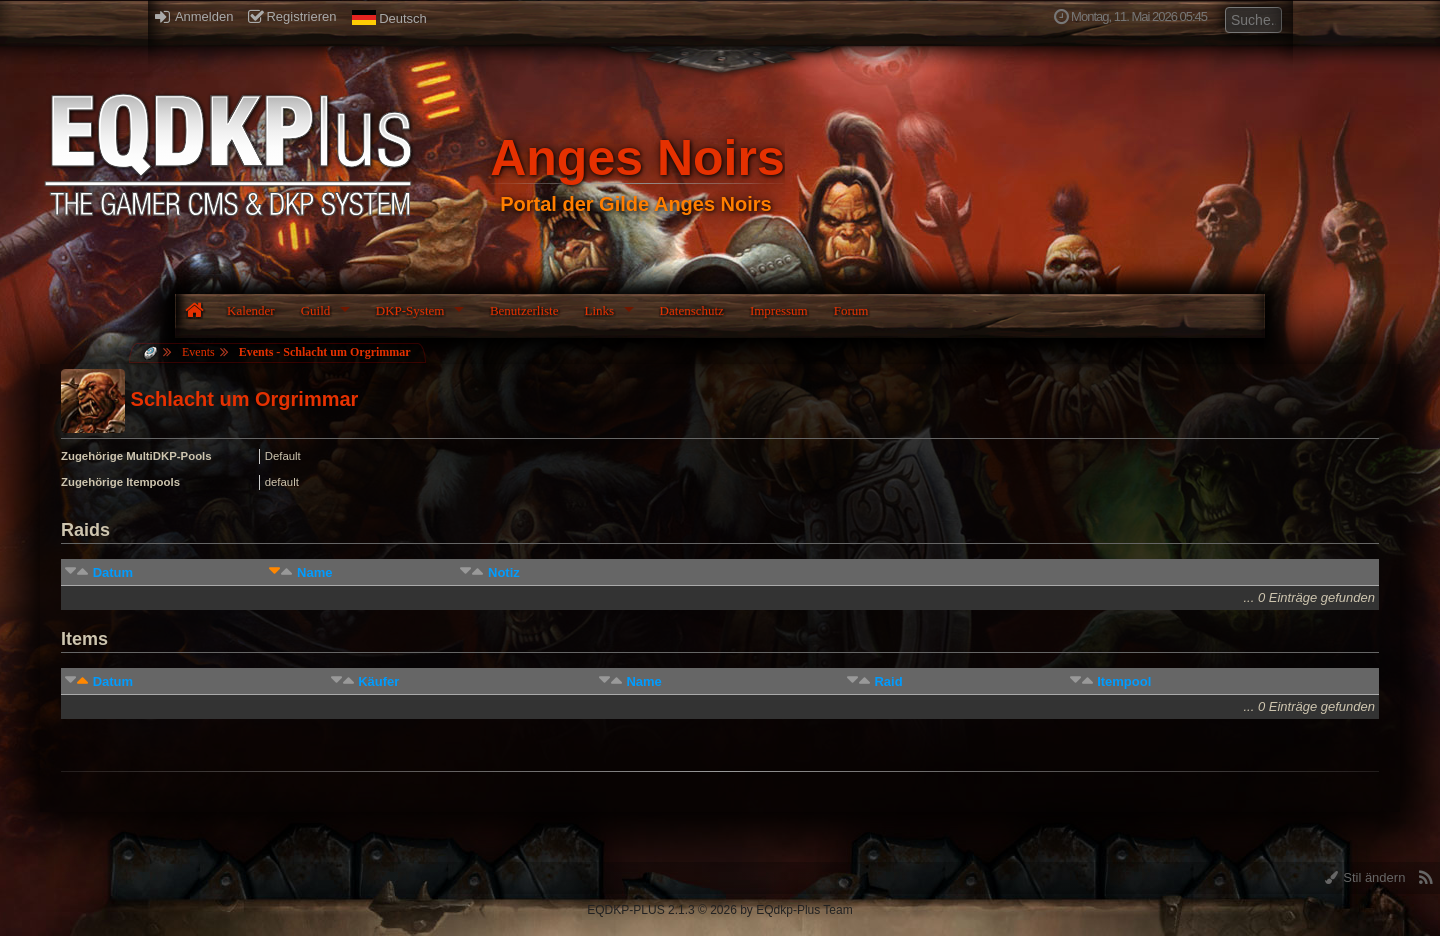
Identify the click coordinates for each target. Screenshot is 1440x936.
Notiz (504, 572)
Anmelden (194, 16)
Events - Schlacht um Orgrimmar (325, 352)
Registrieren (292, 16)
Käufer (378, 681)
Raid (888, 681)
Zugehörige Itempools (120, 482)
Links (599, 310)
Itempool (1124, 681)
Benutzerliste (524, 310)
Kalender (251, 310)
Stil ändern (1365, 877)
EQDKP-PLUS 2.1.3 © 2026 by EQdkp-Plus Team (719, 910)
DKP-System (410, 310)
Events (198, 352)
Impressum (779, 310)
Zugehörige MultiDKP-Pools (136, 456)
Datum (113, 572)
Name (314, 572)
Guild (316, 310)
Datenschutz (692, 310)
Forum (851, 310)
